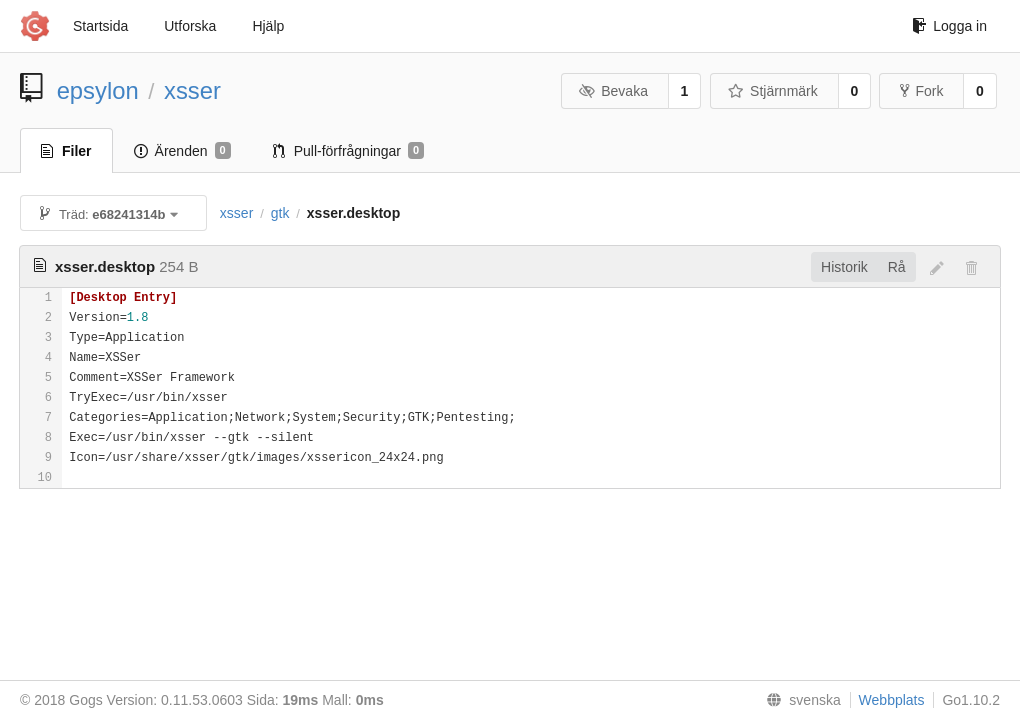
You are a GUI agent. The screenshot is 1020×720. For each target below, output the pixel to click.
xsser (192, 90)
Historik (844, 267)
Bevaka (613, 91)
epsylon (98, 90)
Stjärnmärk (773, 91)
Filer (66, 151)
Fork (921, 91)
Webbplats (892, 700)
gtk (280, 213)
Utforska (190, 26)
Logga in (949, 26)
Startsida (100, 26)
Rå (897, 267)
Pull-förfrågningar (349, 151)
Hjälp (268, 26)
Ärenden (182, 151)
